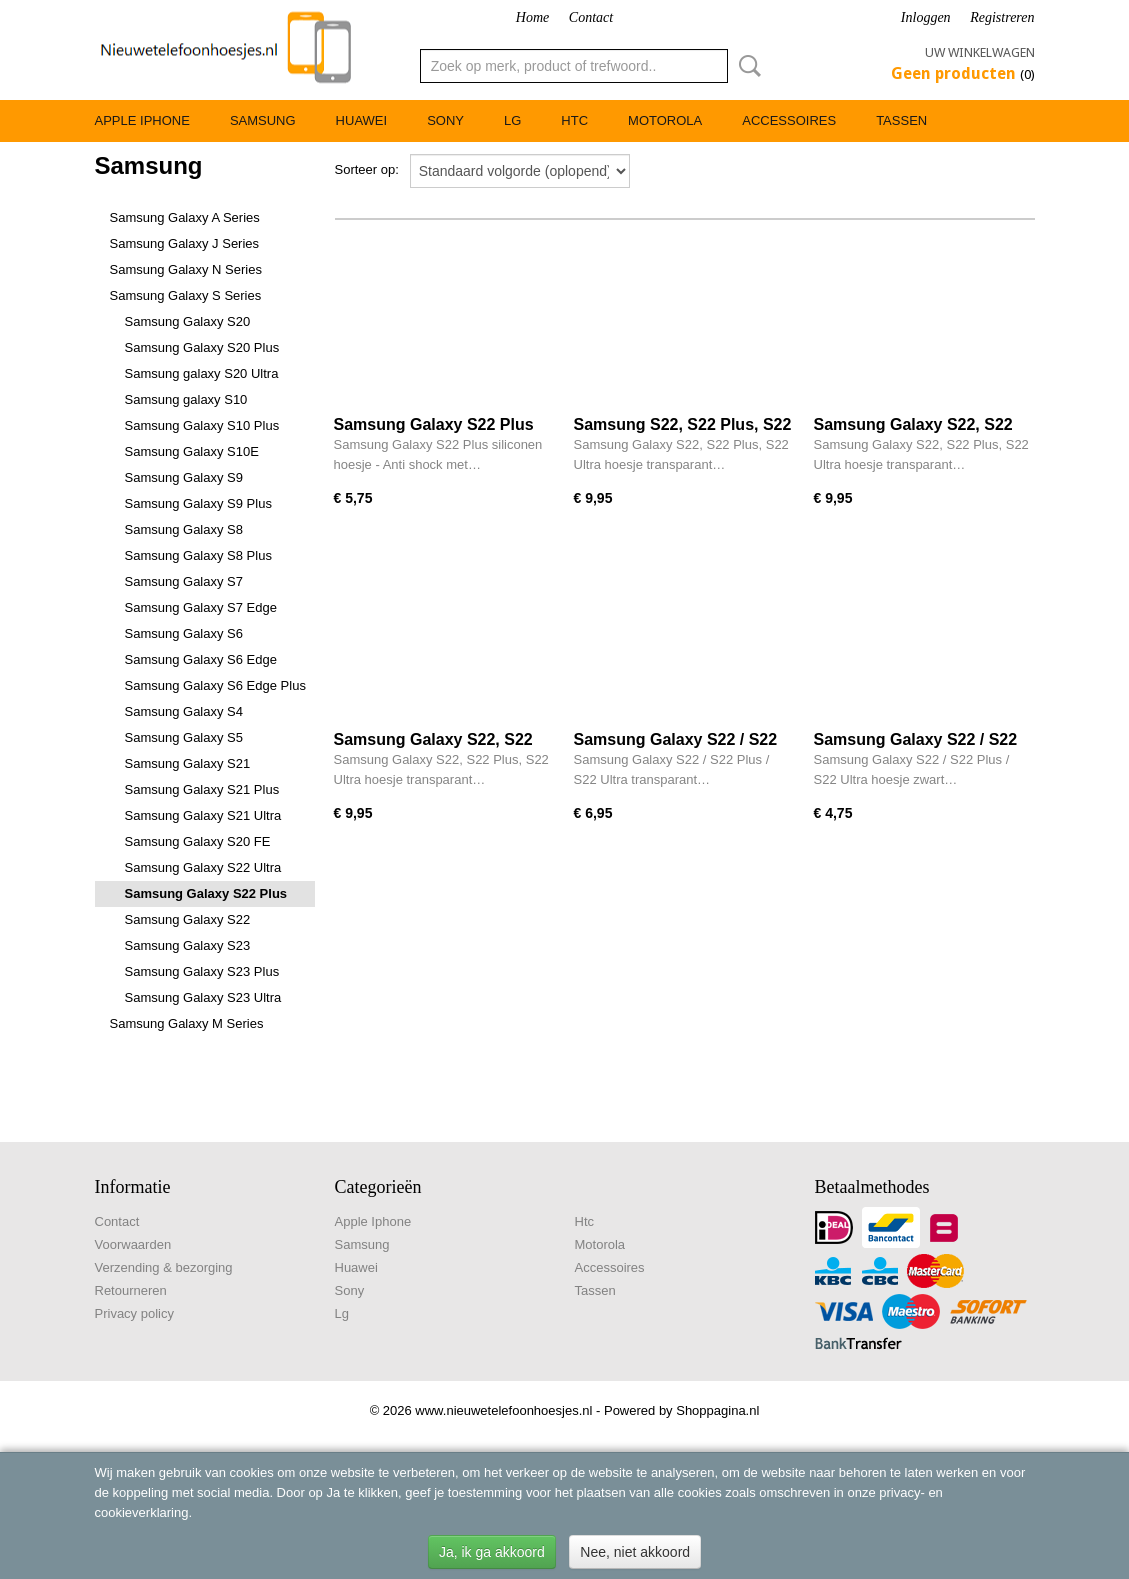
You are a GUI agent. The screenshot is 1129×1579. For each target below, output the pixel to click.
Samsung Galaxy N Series (186, 269)
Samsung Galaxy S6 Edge (201, 659)
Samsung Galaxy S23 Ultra (203, 997)
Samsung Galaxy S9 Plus (198, 503)
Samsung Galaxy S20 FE (198, 841)
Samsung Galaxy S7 (184, 581)
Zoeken (746, 66)
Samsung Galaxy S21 (188, 763)
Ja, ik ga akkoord (492, 1552)
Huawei (362, 120)
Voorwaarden (133, 1244)
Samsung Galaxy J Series (185, 243)
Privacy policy (134, 1313)
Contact (591, 17)
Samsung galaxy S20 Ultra (202, 373)
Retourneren (131, 1290)
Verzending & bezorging (164, 1267)
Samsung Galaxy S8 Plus (198, 555)
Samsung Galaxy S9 (184, 477)
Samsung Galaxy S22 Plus (206, 893)
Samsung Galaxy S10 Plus (202, 425)
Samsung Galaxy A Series (185, 217)
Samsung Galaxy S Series (186, 295)
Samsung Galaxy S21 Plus (202, 789)
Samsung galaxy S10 (186, 399)
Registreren (1002, 17)
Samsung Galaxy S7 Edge (201, 607)
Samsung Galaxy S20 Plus (202, 347)
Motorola (665, 120)
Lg (512, 120)
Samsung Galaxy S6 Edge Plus (215, 685)
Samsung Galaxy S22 (188, 919)
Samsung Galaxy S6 (184, 633)
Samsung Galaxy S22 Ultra (203, 867)
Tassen (901, 120)
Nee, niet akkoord (635, 1552)
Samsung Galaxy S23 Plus (202, 971)
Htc (574, 120)
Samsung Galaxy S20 (188, 321)
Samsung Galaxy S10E (192, 451)
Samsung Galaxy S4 (184, 711)
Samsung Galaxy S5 (184, 737)
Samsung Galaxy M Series (187, 1023)
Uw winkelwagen (980, 52)
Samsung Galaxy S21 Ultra (203, 815)
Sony (445, 120)
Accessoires (789, 120)
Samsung (263, 120)
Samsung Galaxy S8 (184, 529)
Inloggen (926, 17)
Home (532, 17)
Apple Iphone (142, 120)
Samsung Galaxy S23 (188, 945)
